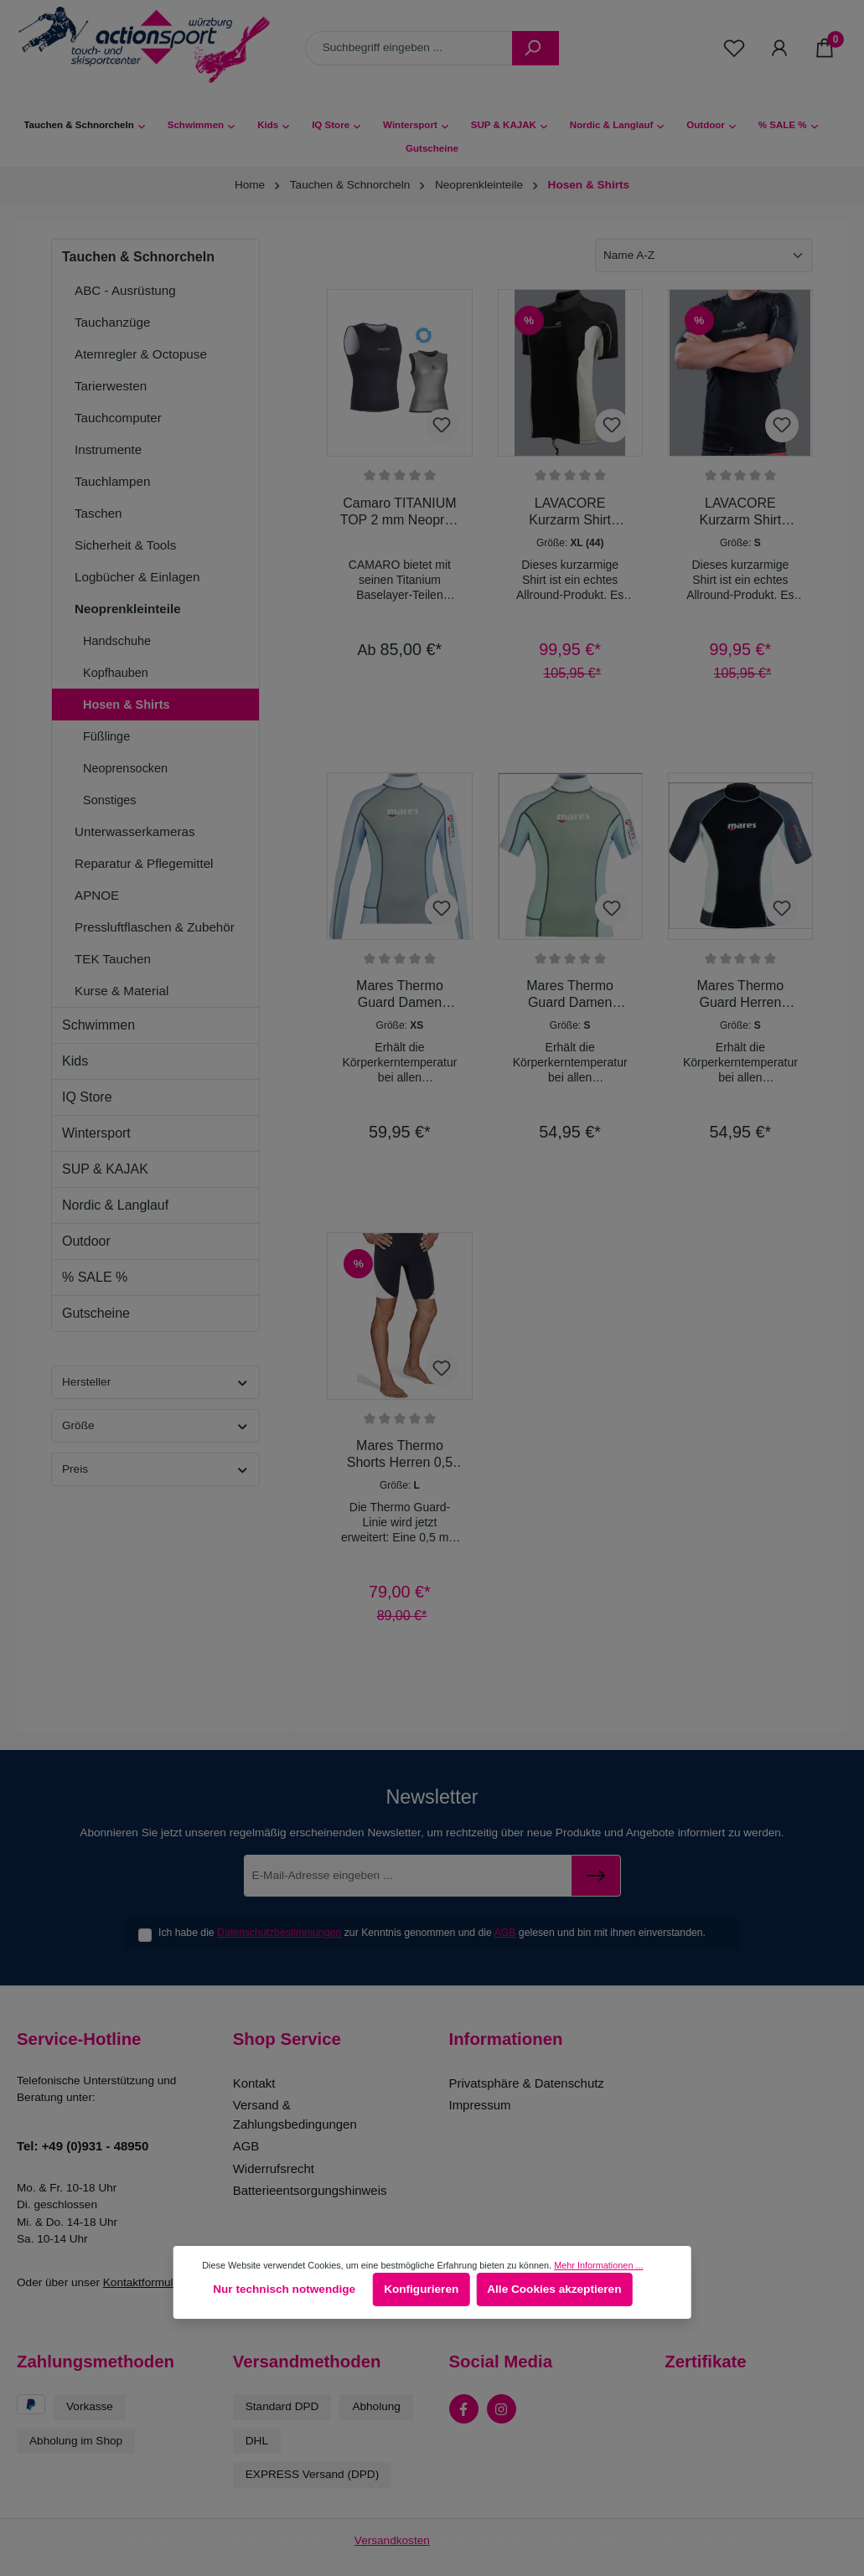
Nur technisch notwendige (284, 2289)
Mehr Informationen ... (598, 2265)
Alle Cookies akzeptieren (554, 2289)
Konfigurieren (421, 2289)
